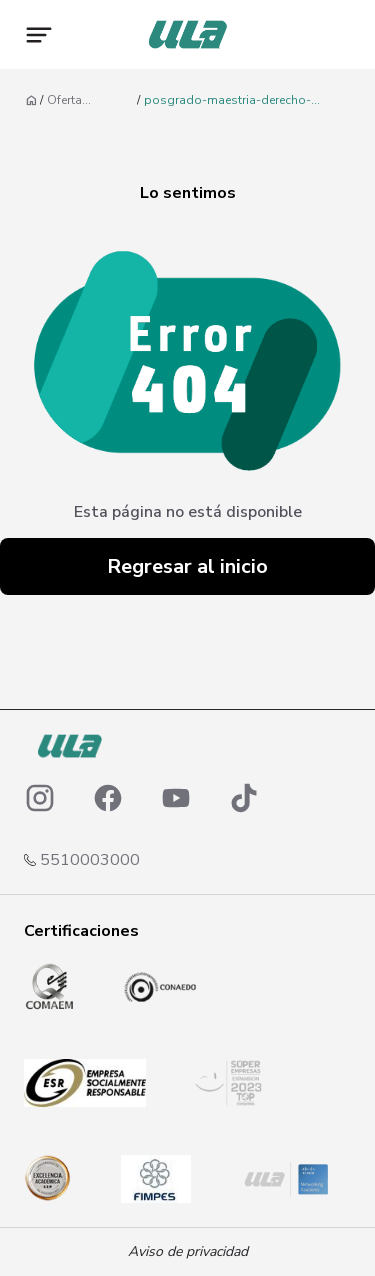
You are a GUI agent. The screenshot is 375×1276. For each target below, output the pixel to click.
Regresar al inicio (187, 566)
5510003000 (90, 860)
